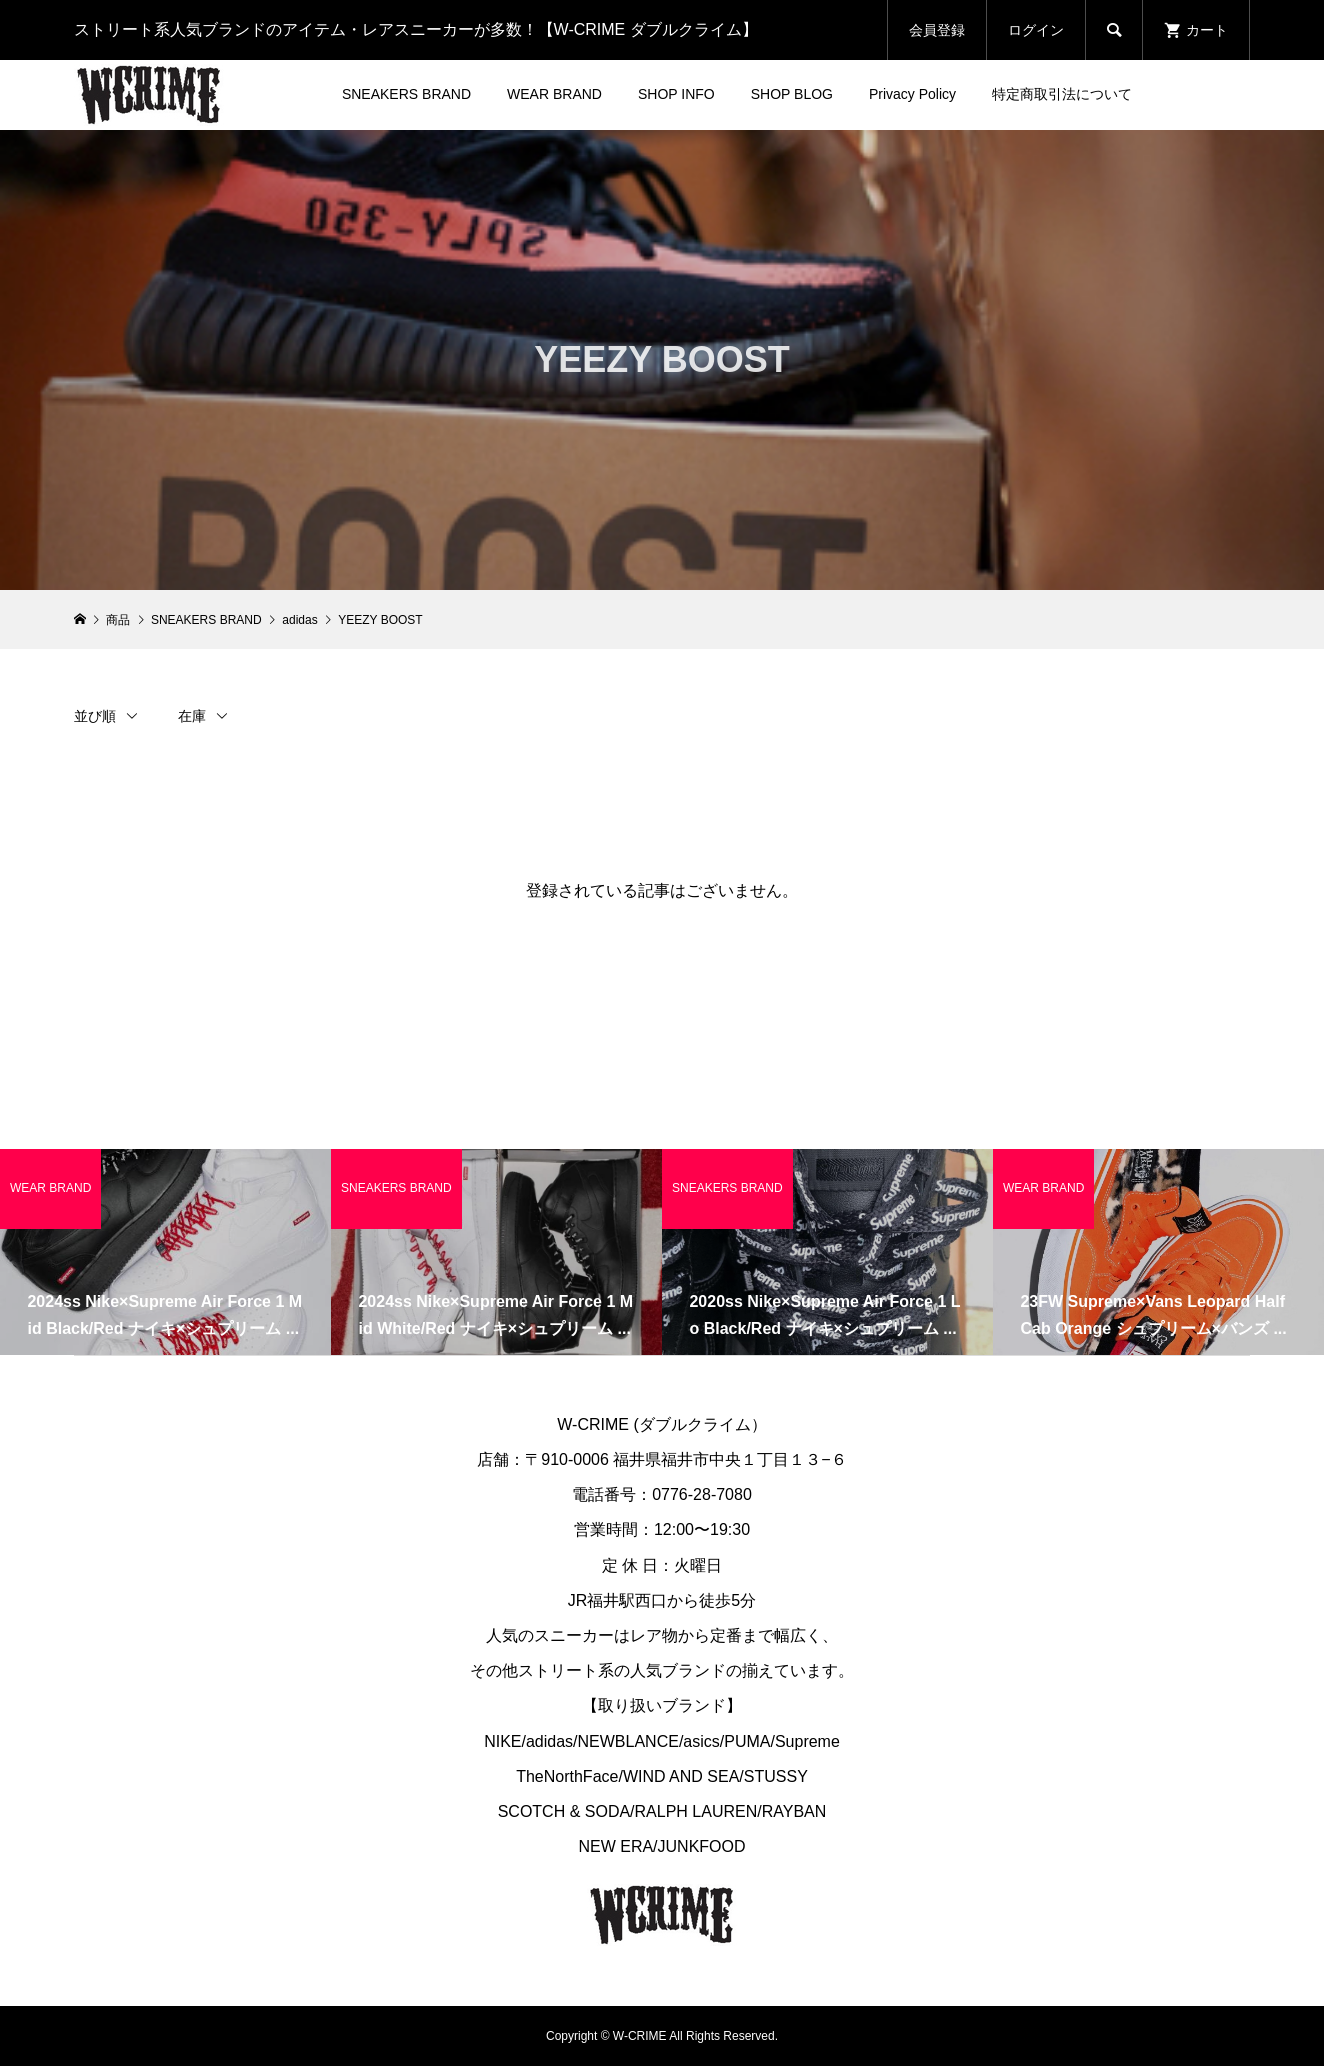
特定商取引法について (1062, 94)
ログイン (1036, 30)
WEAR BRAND (554, 94)
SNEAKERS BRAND (406, 94)
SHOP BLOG (792, 94)
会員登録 (937, 30)
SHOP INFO (676, 94)
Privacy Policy (912, 94)
